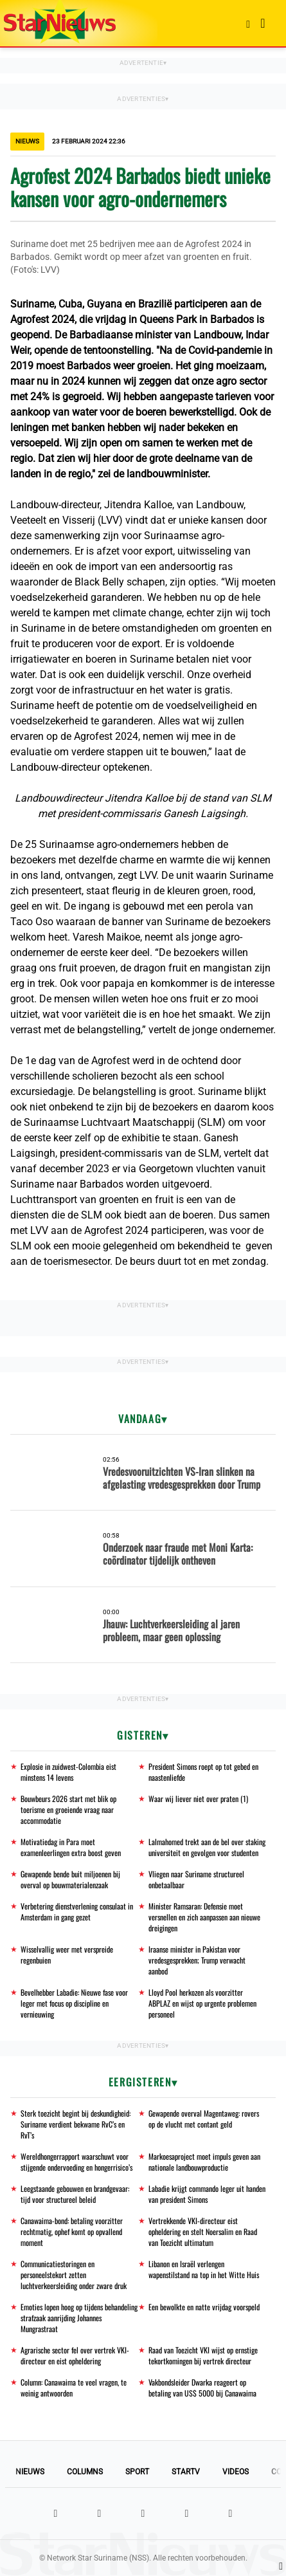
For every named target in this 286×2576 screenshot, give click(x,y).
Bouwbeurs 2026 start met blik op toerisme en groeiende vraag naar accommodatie (68, 1809)
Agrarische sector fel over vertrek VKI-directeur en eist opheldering (75, 2355)
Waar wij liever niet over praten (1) (198, 1798)
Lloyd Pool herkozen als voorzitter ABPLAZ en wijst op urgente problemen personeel (202, 2003)
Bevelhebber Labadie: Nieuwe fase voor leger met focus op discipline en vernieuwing (74, 2003)
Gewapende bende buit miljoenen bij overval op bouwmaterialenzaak (70, 1879)
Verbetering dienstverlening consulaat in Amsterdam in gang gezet (77, 1911)
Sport (137, 2471)
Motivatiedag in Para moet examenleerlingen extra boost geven (71, 1847)
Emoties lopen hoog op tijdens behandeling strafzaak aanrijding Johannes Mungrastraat (79, 2317)
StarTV (186, 2471)
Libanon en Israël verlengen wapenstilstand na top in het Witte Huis (203, 2269)
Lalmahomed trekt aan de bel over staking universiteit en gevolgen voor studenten (206, 1847)
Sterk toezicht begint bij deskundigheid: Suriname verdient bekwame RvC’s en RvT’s (75, 2124)
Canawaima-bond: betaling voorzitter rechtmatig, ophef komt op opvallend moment (72, 2231)
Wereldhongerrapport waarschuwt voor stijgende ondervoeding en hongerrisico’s (76, 2162)
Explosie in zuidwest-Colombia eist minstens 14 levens (68, 1772)
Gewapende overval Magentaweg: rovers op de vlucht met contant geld (203, 2119)
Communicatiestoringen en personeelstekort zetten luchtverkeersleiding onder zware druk (74, 2274)
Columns (85, 2471)
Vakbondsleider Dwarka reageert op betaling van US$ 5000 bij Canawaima (202, 2387)
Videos (235, 2471)
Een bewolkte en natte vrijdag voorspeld (204, 2306)
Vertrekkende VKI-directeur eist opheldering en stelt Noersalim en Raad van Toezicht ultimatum (202, 2231)
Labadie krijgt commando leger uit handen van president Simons (206, 2194)
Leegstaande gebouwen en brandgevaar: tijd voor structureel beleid (75, 2194)
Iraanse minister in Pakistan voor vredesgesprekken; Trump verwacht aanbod (197, 1960)
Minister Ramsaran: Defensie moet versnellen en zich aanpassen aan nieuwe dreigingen (204, 1916)
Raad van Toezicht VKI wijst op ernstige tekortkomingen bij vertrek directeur (203, 2355)
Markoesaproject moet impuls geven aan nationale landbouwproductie (204, 2162)
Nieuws (29, 2471)
